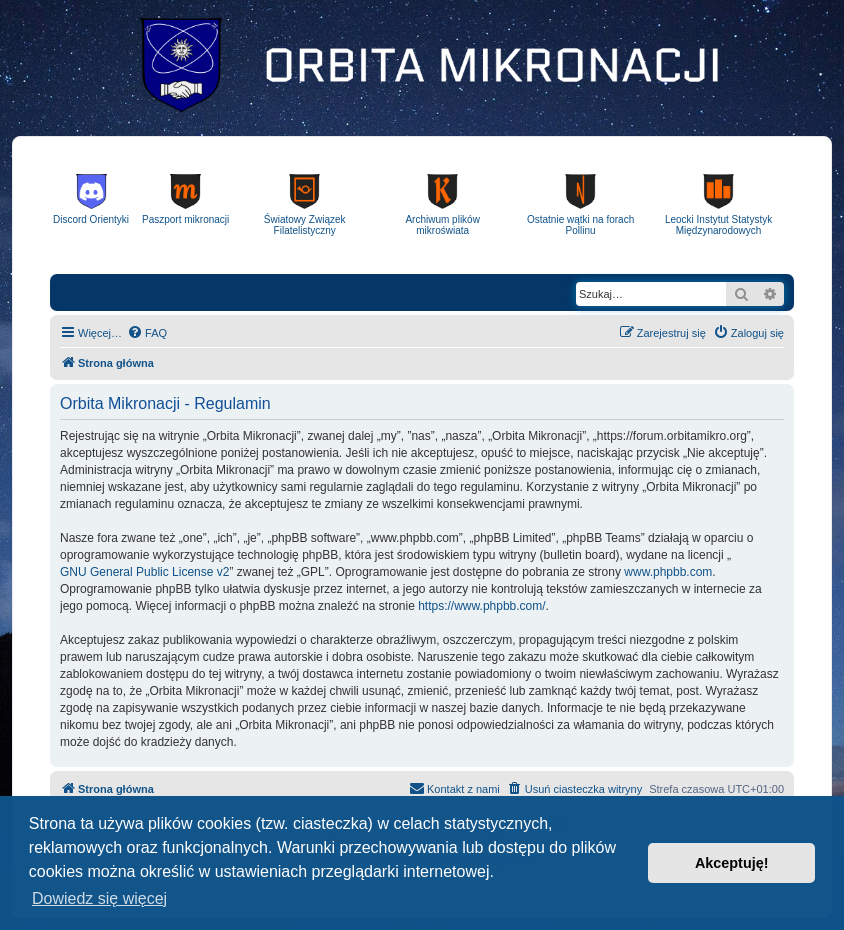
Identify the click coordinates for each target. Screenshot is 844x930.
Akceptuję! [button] (732, 863)
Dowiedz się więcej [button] (99, 898)
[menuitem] (147, 333)
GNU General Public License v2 (144, 572)
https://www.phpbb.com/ (481, 606)
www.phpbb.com (668, 572)
